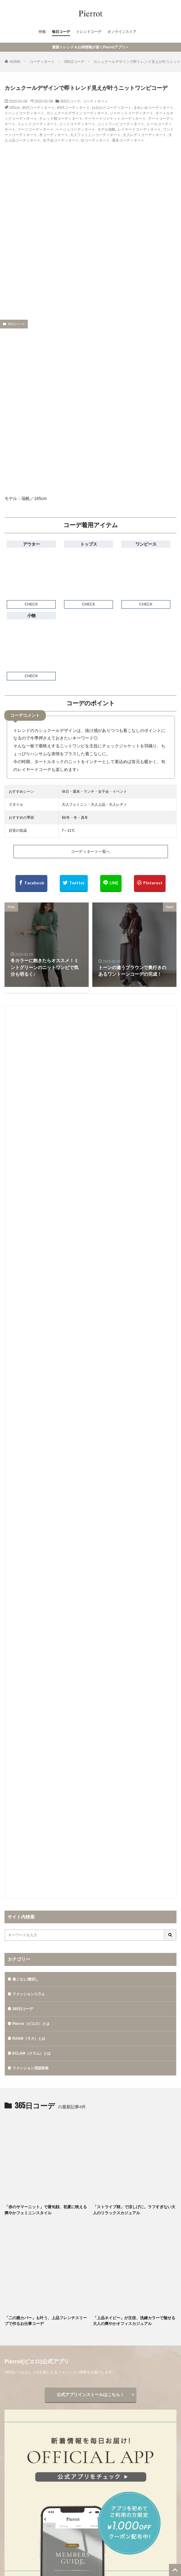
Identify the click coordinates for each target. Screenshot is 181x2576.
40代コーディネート (73, 108)
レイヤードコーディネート (139, 129)
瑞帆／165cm (34, 498)
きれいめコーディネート (153, 108)
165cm (14, 108)
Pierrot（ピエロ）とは (30, 2024)
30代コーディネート (38, 108)
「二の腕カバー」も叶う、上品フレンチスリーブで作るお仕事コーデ (46, 2321)
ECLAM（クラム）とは (31, 2054)
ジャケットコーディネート (131, 113)
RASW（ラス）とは (28, 2039)
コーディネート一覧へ (90, 851)
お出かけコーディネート (112, 108)
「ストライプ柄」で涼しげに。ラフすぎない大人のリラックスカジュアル (134, 2210)
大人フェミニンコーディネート (95, 135)
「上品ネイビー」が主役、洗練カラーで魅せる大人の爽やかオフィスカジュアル (134, 2321)
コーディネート (42, 62)
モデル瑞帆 (106, 129)
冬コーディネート (53, 135)
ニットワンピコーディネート (120, 124)
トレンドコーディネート (37, 124)
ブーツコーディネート (35, 129)
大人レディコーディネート (144, 135)
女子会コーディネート (61, 140)
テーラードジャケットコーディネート (115, 118)
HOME (15, 62)
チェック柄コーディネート (61, 118)
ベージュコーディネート (75, 129)
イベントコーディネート (24, 113)
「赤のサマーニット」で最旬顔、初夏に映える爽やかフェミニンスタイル (46, 2210)
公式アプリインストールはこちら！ (90, 2394)
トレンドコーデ (88, 32)
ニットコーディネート (77, 124)
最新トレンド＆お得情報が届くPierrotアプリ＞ (90, 47)
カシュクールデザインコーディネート (77, 113)
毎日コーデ (61, 32)
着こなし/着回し (25, 1979)
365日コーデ (74, 62)
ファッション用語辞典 (30, 2068)
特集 (42, 32)
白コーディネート (95, 140)
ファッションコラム (28, 1994)
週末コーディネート (128, 140)
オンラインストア (121, 32)
